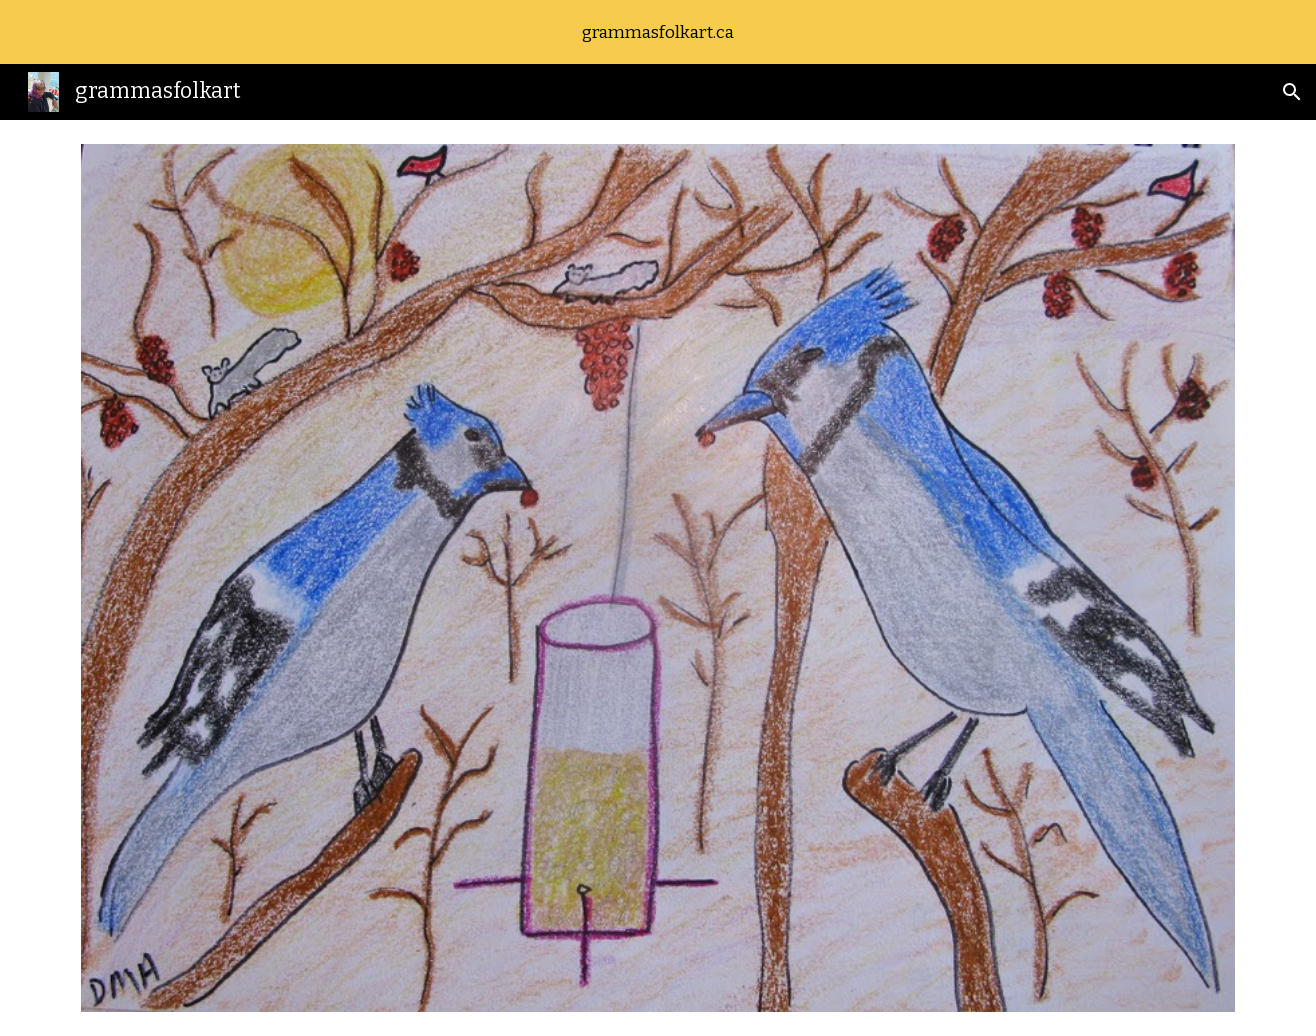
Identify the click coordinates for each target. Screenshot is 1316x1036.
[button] (1292, 92)
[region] (658, 32)
